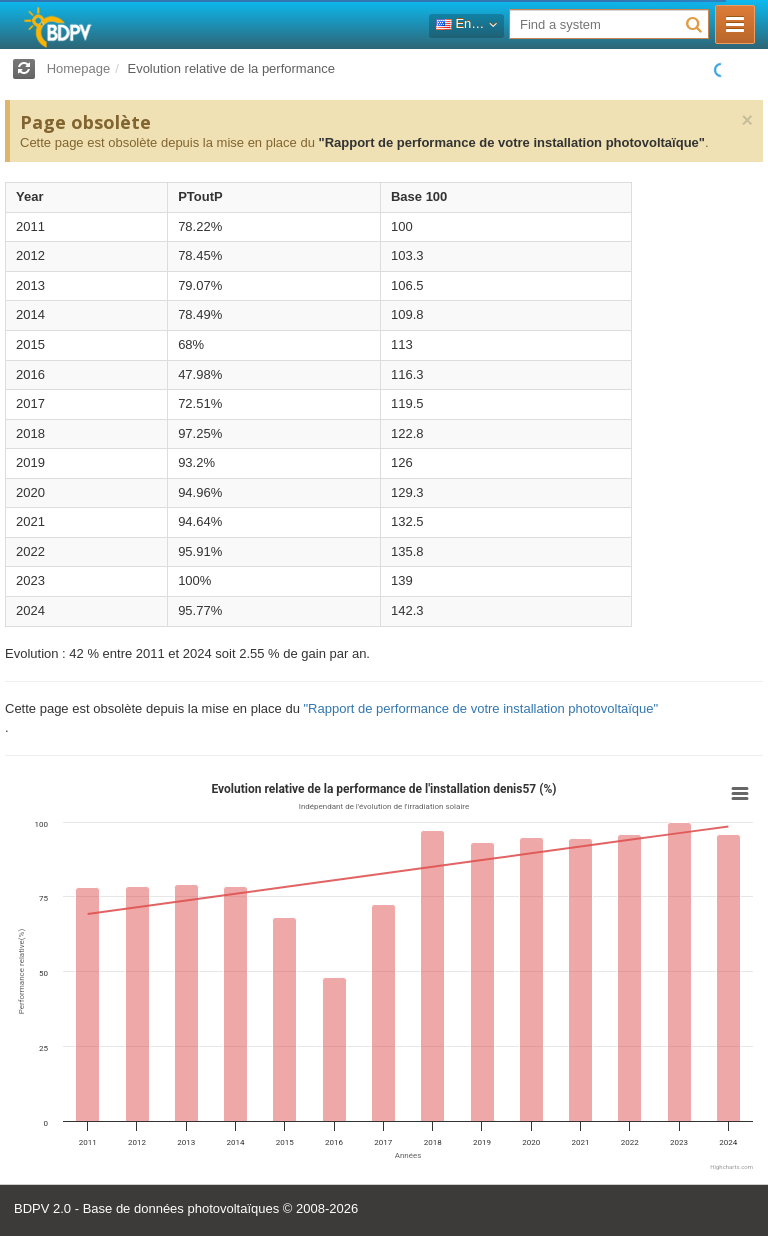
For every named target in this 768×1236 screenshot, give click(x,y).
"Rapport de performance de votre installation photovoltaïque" (511, 142)
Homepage (79, 68)
